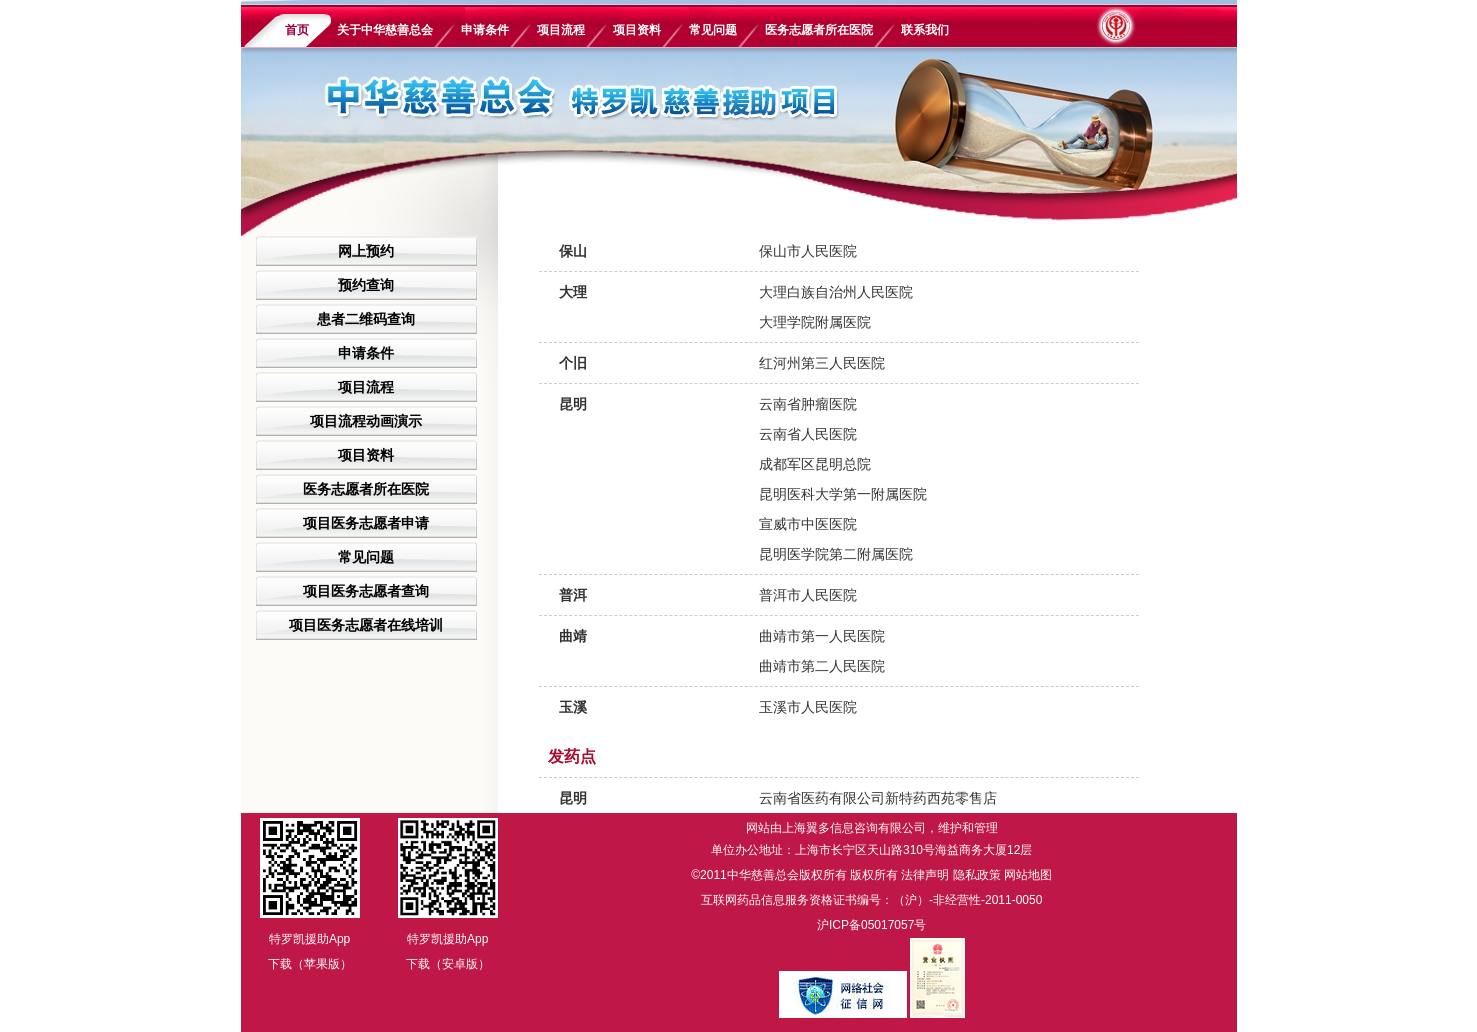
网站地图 (1028, 875)
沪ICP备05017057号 (871, 925)
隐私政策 (977, 875)
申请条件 (485, 30)
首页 (297, 30)
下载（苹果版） (310, 964)
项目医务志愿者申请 (366, 523)
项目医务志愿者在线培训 (366, 625)
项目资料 (637, 30)
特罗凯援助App (309, 939)
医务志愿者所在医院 (819, 30)
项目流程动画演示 (366, 421)
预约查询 (366, 285)
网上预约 (366, 251)
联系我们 (925, 30)
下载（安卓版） (448, 964)
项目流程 (561, 30)
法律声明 (925, 875)
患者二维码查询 (366, 319)
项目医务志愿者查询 (366, 591)
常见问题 (713, 30)
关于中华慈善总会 (385, 30)
